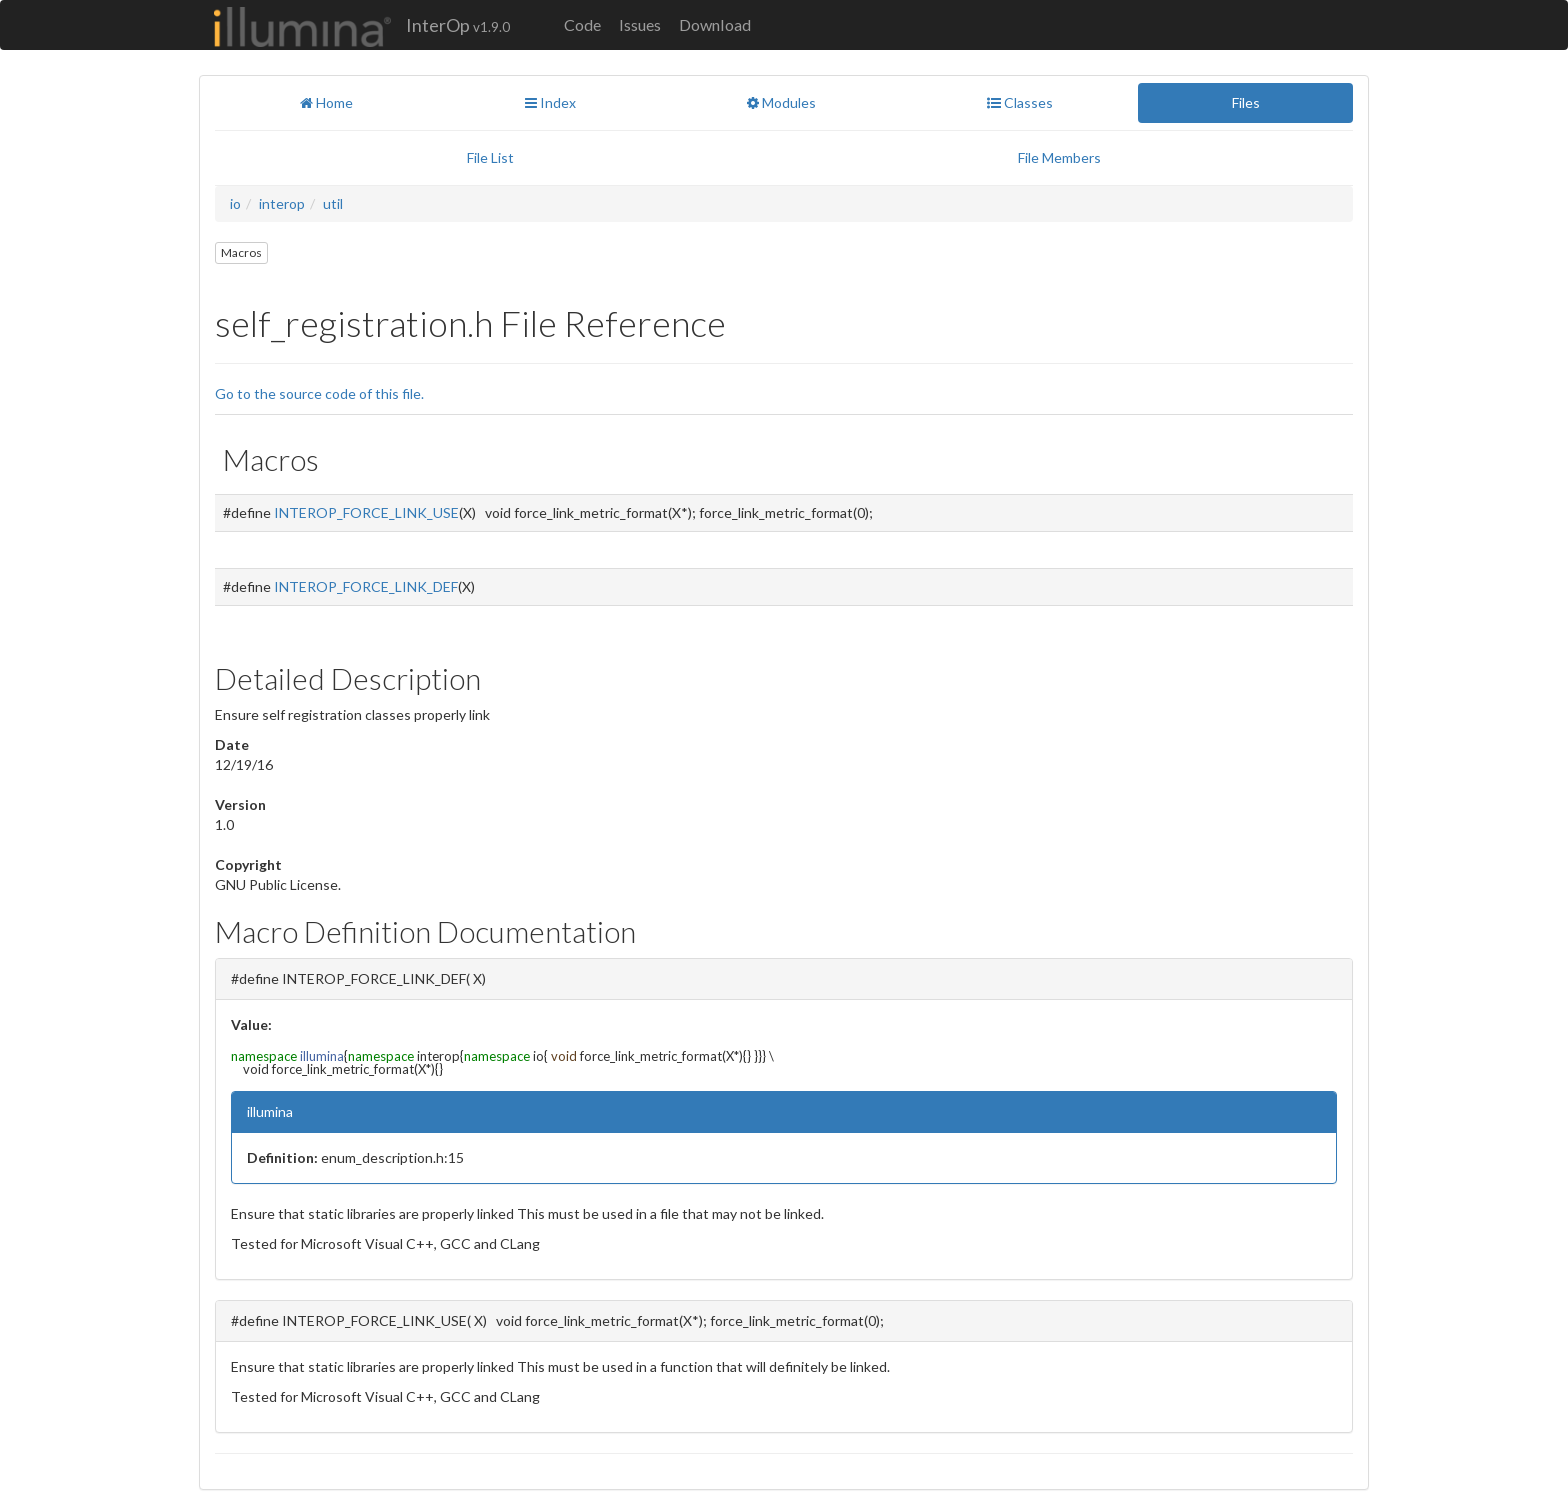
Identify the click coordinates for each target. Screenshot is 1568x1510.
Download (715, 24)
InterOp (458, 25)
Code (582, 24)
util (333, 203)
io (235, 203)
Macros (241, 252)
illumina (322, 1056)
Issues (640, 24)
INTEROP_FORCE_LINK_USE (366, 512)
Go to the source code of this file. (319, 393)
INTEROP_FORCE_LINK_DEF (366, 586)
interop (282, 203)
